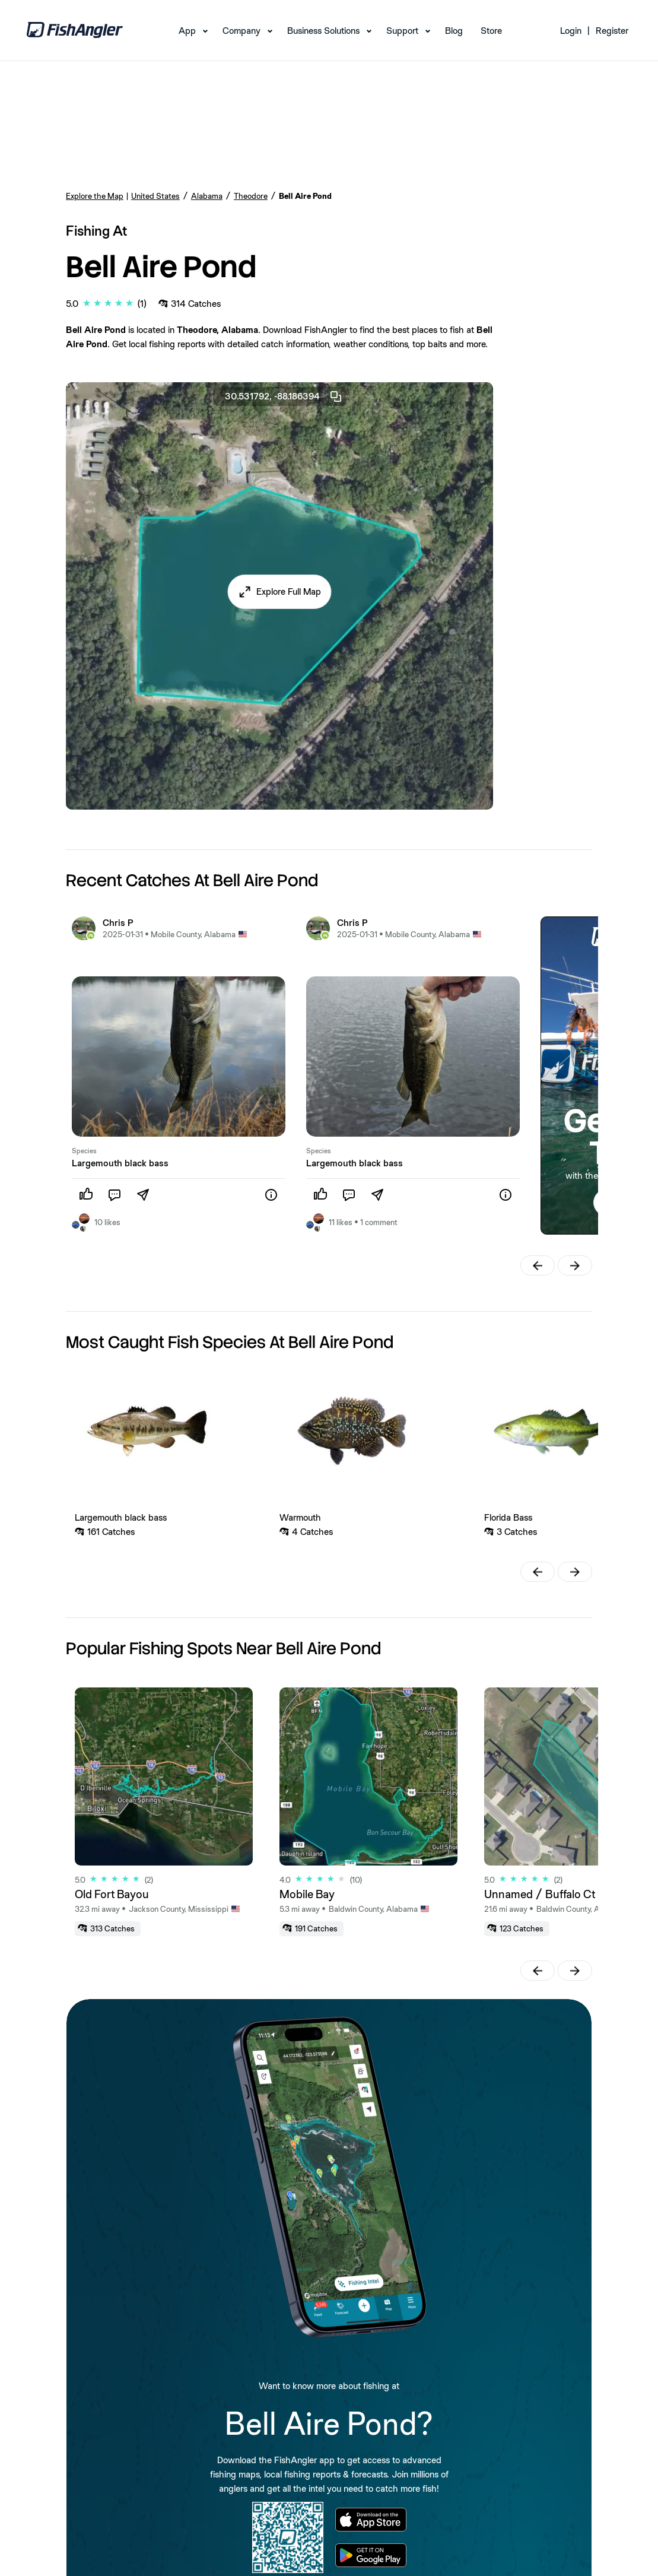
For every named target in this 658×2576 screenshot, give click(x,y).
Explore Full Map (288, 591)
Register (612, 30)
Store (491, 30)
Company (241, 30)
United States (155, 196)
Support (402, 30)
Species (84, 1151)
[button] (279, 592)
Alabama (206, 196)
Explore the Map (94, 196)
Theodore (251, 196)
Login (570, 30)
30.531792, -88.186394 (284, 396)
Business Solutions (323, 30)
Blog (454, 30)
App (187, 30)
